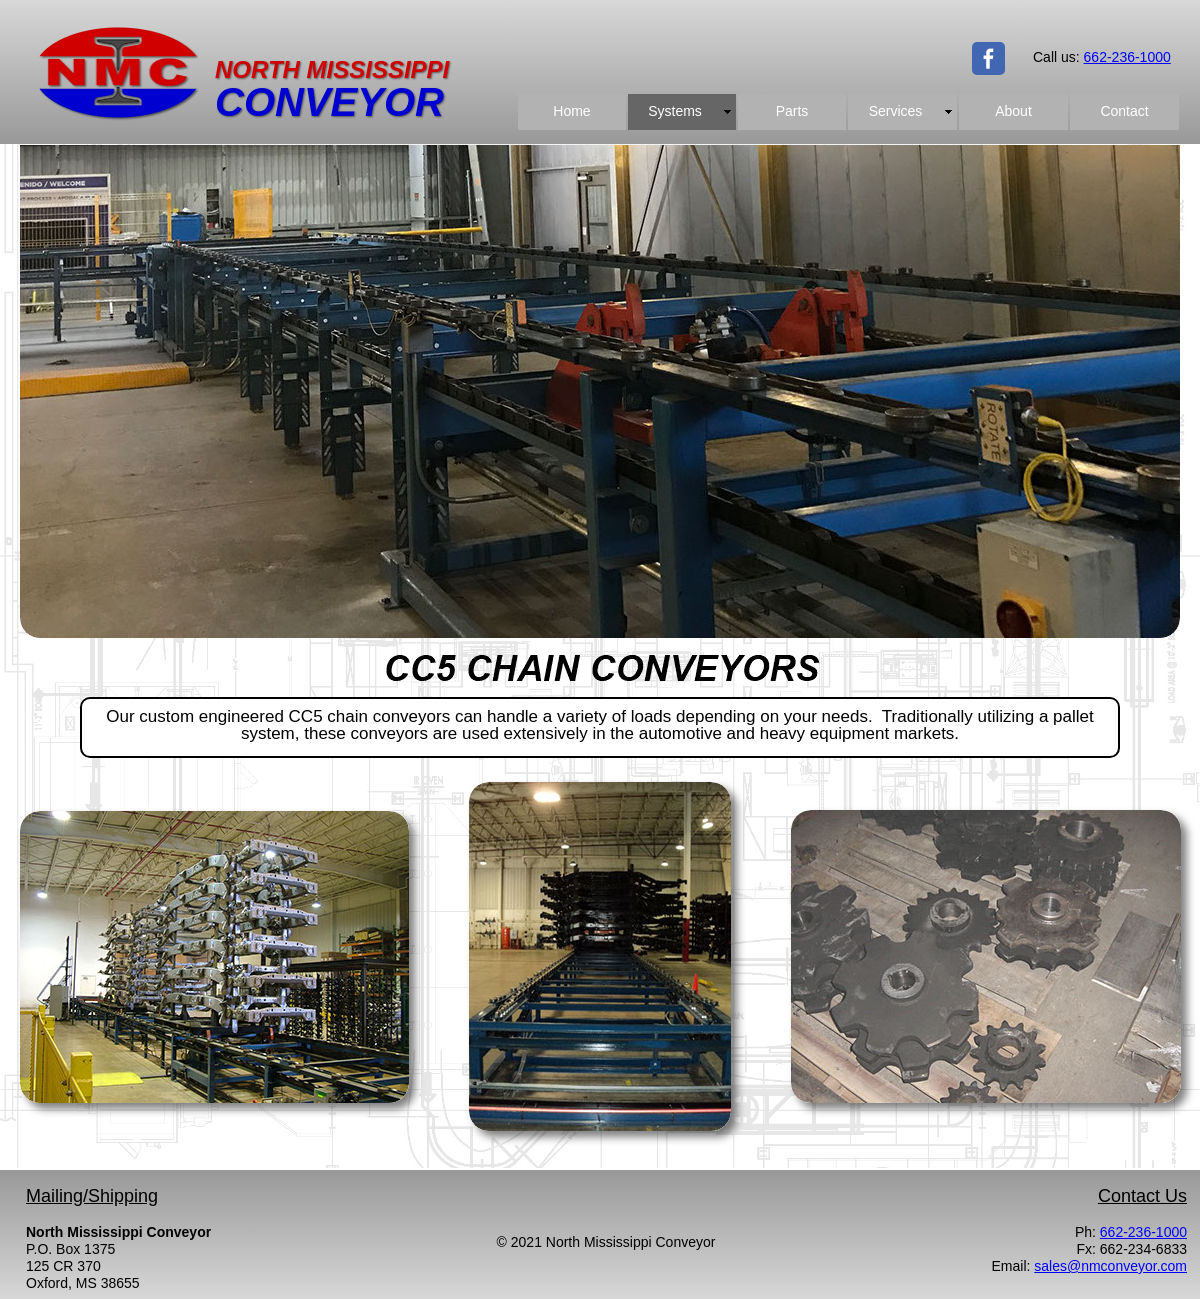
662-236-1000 (1127, 57)
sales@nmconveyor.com (1110, 1266)
